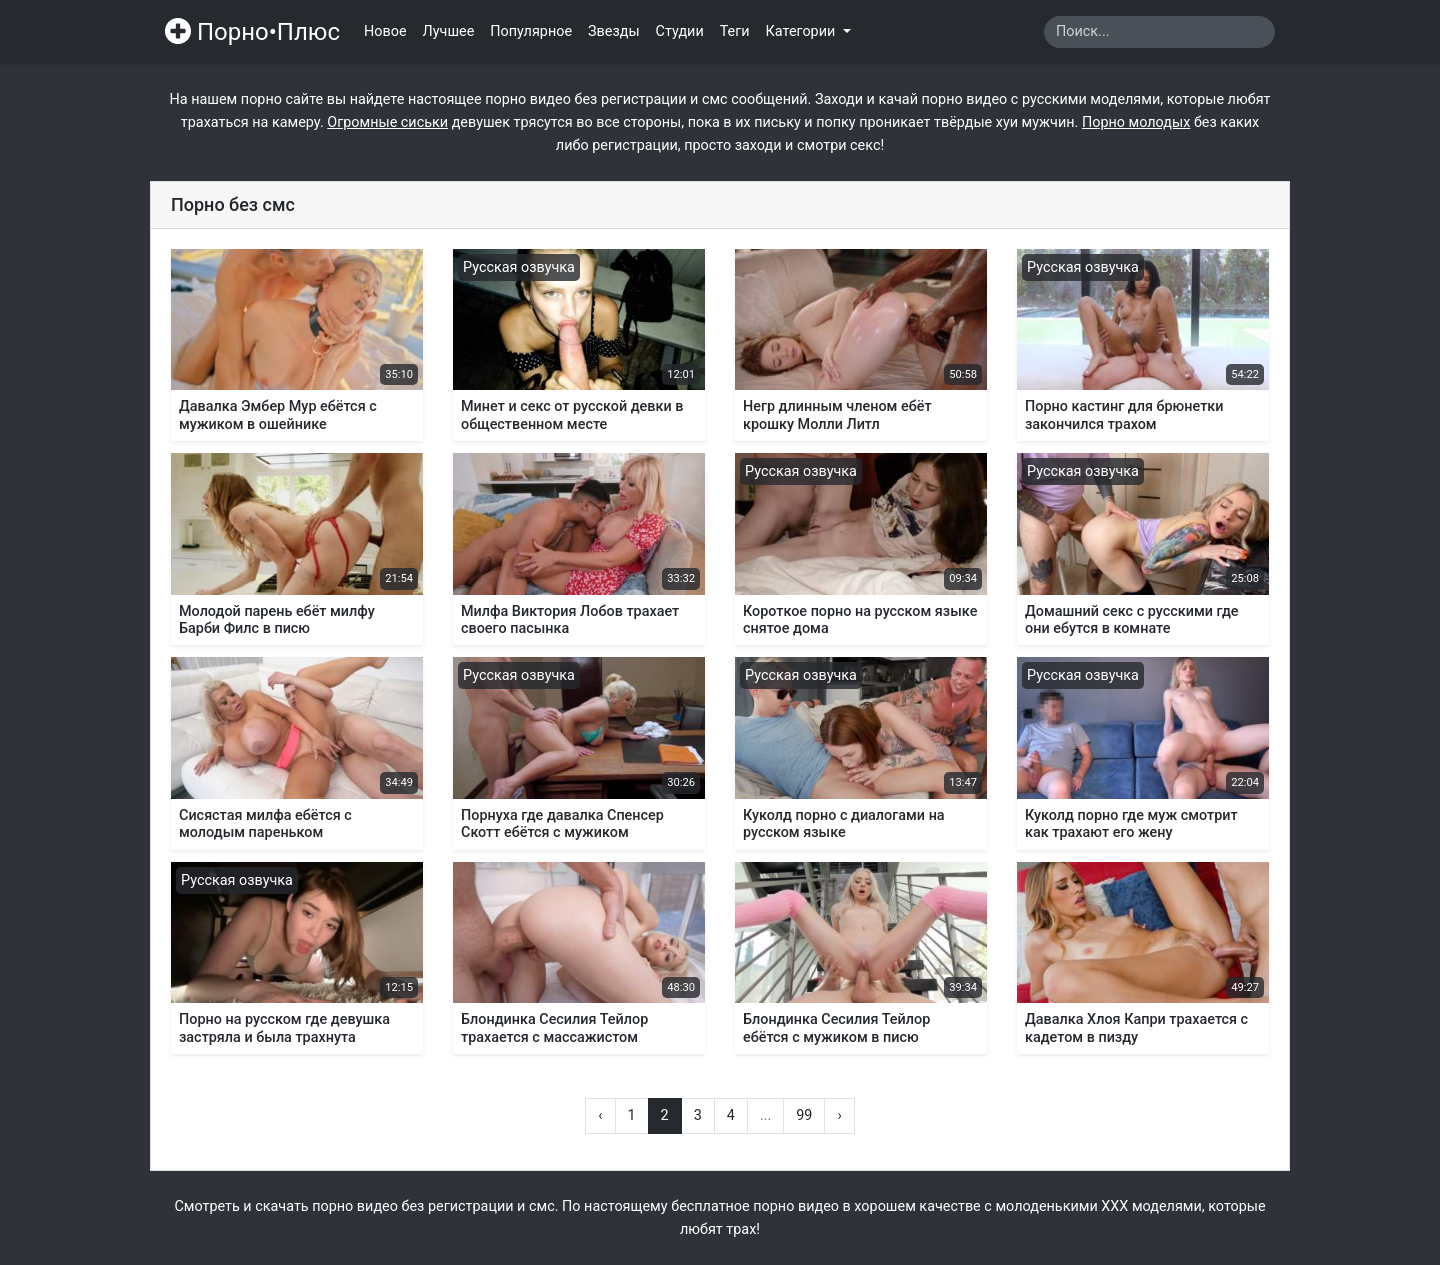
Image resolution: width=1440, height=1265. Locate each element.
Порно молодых (1136, 122)
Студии (680, 31)
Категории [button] (802, 31)
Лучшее (449, 31)
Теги (735, 31)
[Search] (1159, 32)
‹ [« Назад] (600, 1115)
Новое (385, 31)
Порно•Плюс (252, 32)
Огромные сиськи (387, 122)
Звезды (614, 31)
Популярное (531, 31)
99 (804, 1115)
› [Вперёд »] (839, 1115)
